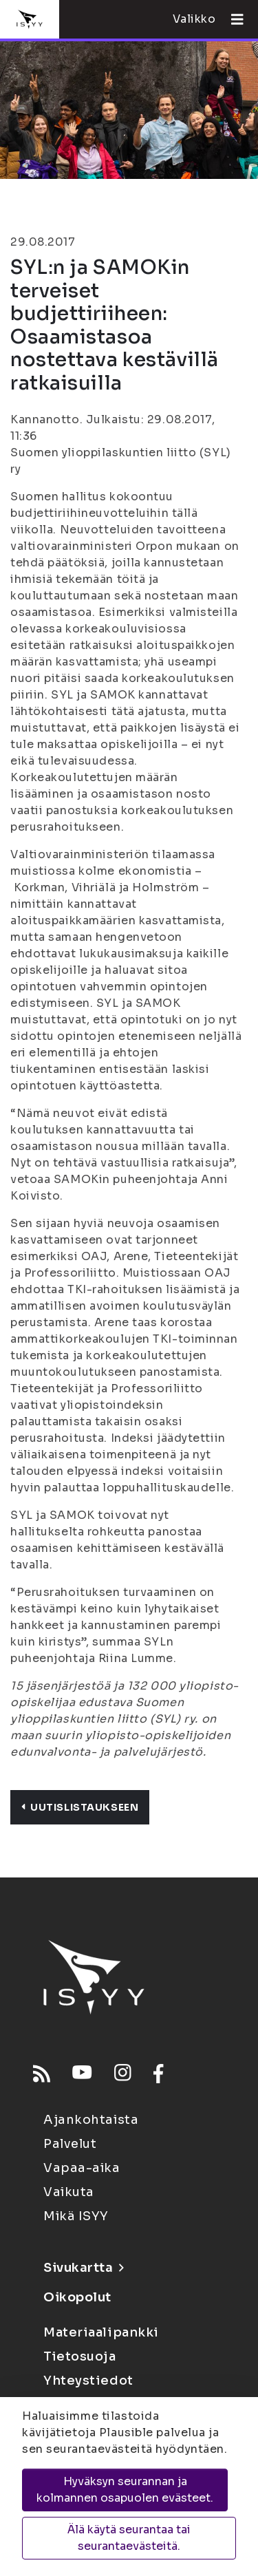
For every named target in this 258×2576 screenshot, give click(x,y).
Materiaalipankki (101, 2332)
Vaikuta (68, 2192)
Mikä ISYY (76, 2216)
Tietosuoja (79, 2356)
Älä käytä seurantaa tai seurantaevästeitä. (129, 2537)
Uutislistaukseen (79, 1807)
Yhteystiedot (88, 2380)
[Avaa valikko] (232, 19)
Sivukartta (83, 2267)
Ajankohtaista (90, 2119)
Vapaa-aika (81, 2167)
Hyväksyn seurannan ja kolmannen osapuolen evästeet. (124, 2489)
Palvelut (69, 2143)
